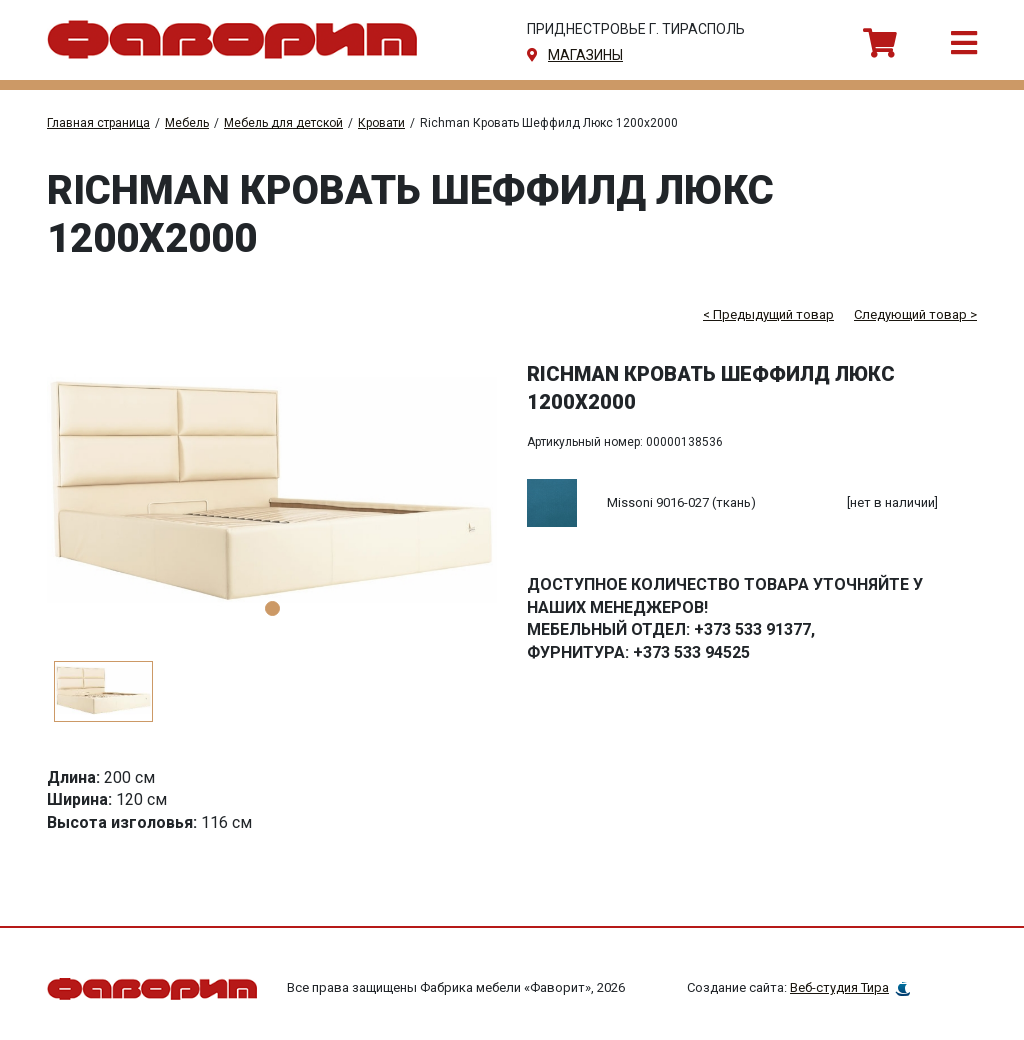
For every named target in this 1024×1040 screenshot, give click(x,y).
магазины (585, 55)
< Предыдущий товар (768, 314)
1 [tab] (272, 608)
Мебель (187, 123)
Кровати (381, 123)
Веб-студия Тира (839, 987)
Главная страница (98, 123)
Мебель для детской (283, 123)
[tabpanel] (272, 496)
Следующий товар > (915, 314)
